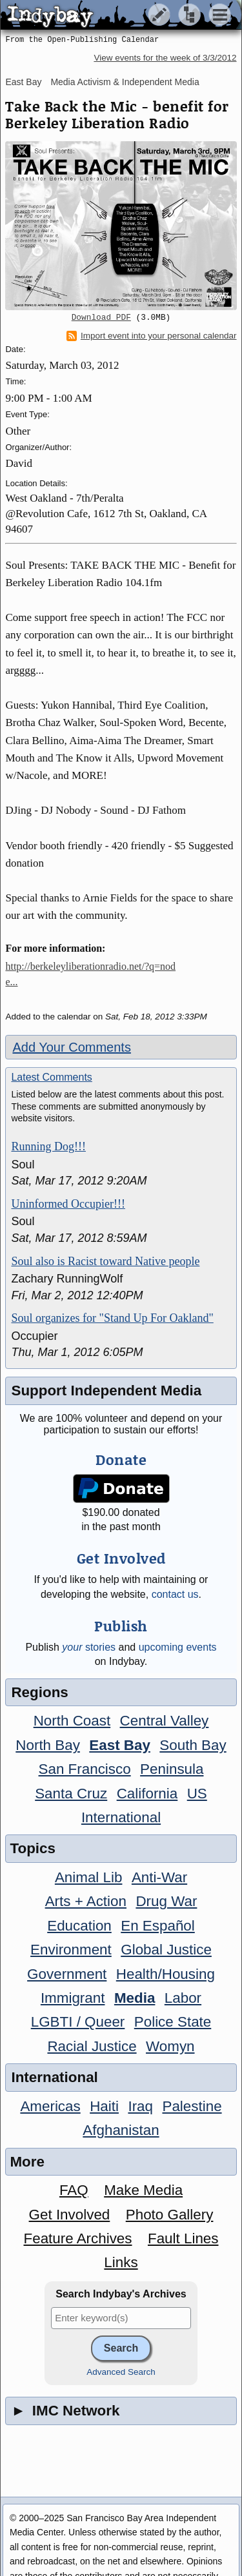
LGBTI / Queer (78, 2022)
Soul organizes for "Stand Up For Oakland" (112, 1318)
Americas (50, 2106)
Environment (71, 1950)
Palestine (191, 2106)
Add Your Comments (71, 1047)
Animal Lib (89, 1877)
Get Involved (69, 2215)
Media (134, 1998)
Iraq (140, 2106)
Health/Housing (165, 1974)
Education (79, 1926)
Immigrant (73, 1998)
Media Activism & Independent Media (124, 82)
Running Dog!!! (48, 1146)
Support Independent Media (106, 1390)
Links (120, 2262)
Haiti (104, 2106)
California (147, 1793)
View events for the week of (165, 58)
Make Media (143, 2190)
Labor (183, 1998)
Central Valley (164, 1721)
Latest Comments (51, 1077)
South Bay (192, 1745)
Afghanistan (121, 2130)
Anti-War (159, 1877)
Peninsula (171, 1769)
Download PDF (101, 318)
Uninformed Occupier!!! (68, 1203)
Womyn (170, 2046)
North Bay (47, 1745)
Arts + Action (85, 1901)
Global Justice (166, 1950)
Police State (173, 2022)
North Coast (72, 1721)
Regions (39, 1692)
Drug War (166, 1901)
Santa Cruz (71, 1793)
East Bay (23, 82)
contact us (175, 1594)
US (197, 1793)
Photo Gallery (170, 2215)
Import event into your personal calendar (151, 336)
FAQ (73, 2190)
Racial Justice (91, 2046)
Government (66, 1974)
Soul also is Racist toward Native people (105, 1261)
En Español (158, 1926)
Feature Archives (78, 2238)
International (121, 1817)
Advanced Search (121, 2372)
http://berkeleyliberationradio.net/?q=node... (90, 974)
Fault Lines (183, 2238)
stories (89, 1647)
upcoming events (178, 1647)
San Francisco (85, 1769)
